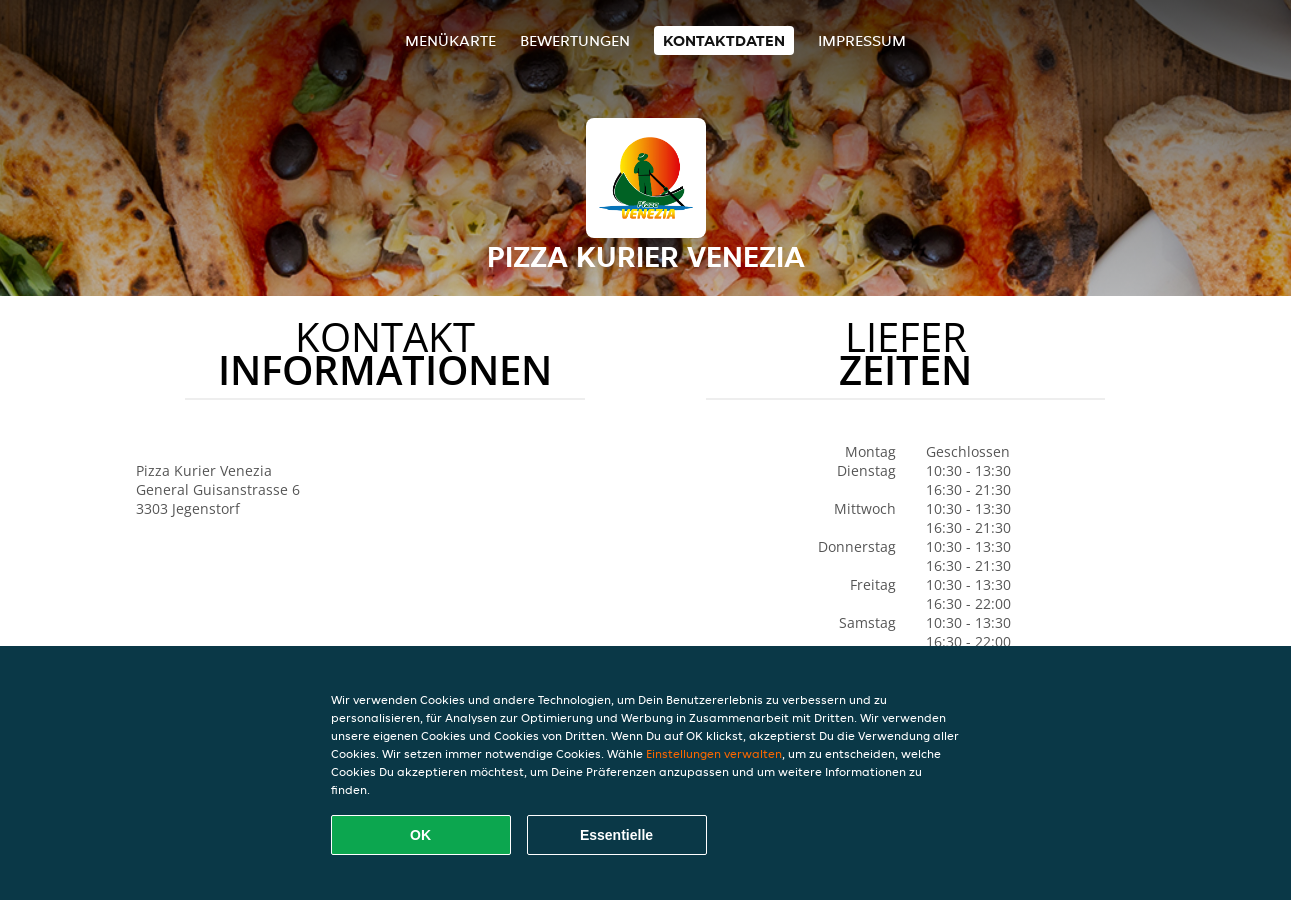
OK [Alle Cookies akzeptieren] (420, 835)
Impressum (862, 40)
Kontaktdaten (724, 40)
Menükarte (450, 40)
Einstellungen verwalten (714, 753)
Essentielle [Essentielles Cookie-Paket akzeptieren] (616, 835)
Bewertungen (575, 40)
